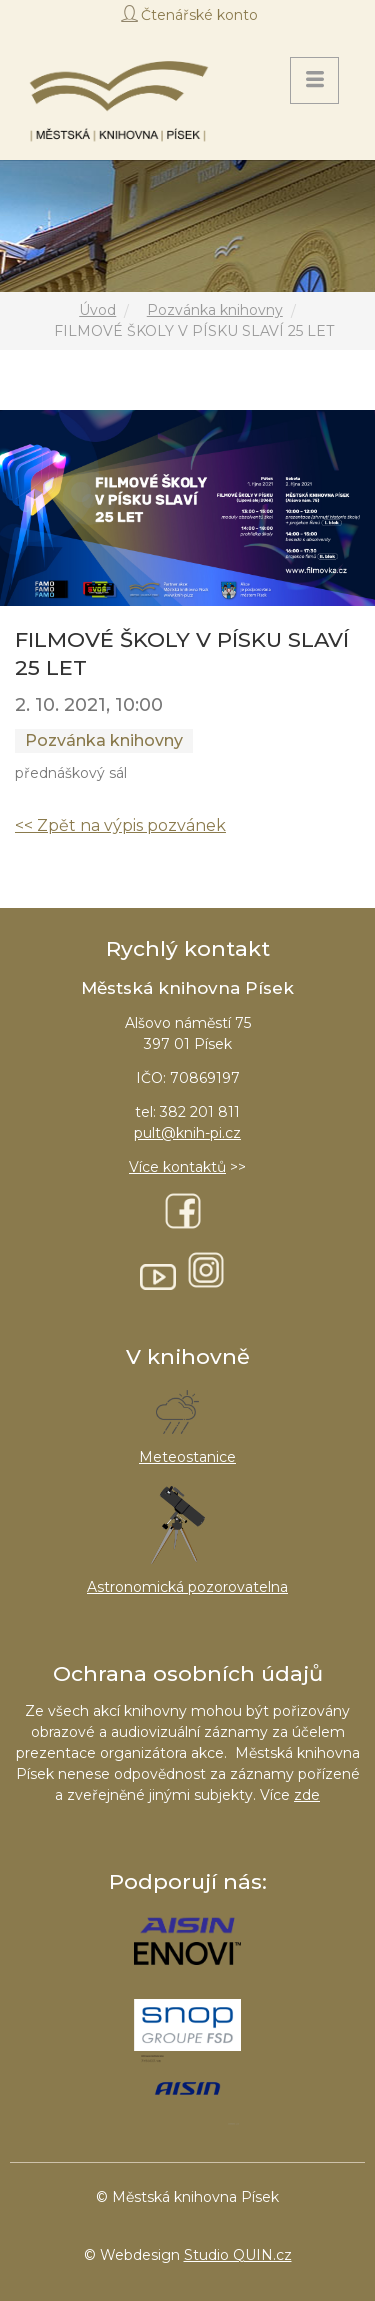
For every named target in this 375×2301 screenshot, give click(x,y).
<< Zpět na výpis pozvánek (120, 825)
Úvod (97, 310)
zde (307, 1795)
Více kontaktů (177, 1167)
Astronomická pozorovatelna (187, 1587)
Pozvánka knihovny (215, 310)
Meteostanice (187, 1457)
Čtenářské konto (199, 15)
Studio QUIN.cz (238, 2255)
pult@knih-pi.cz (187, 1133)
